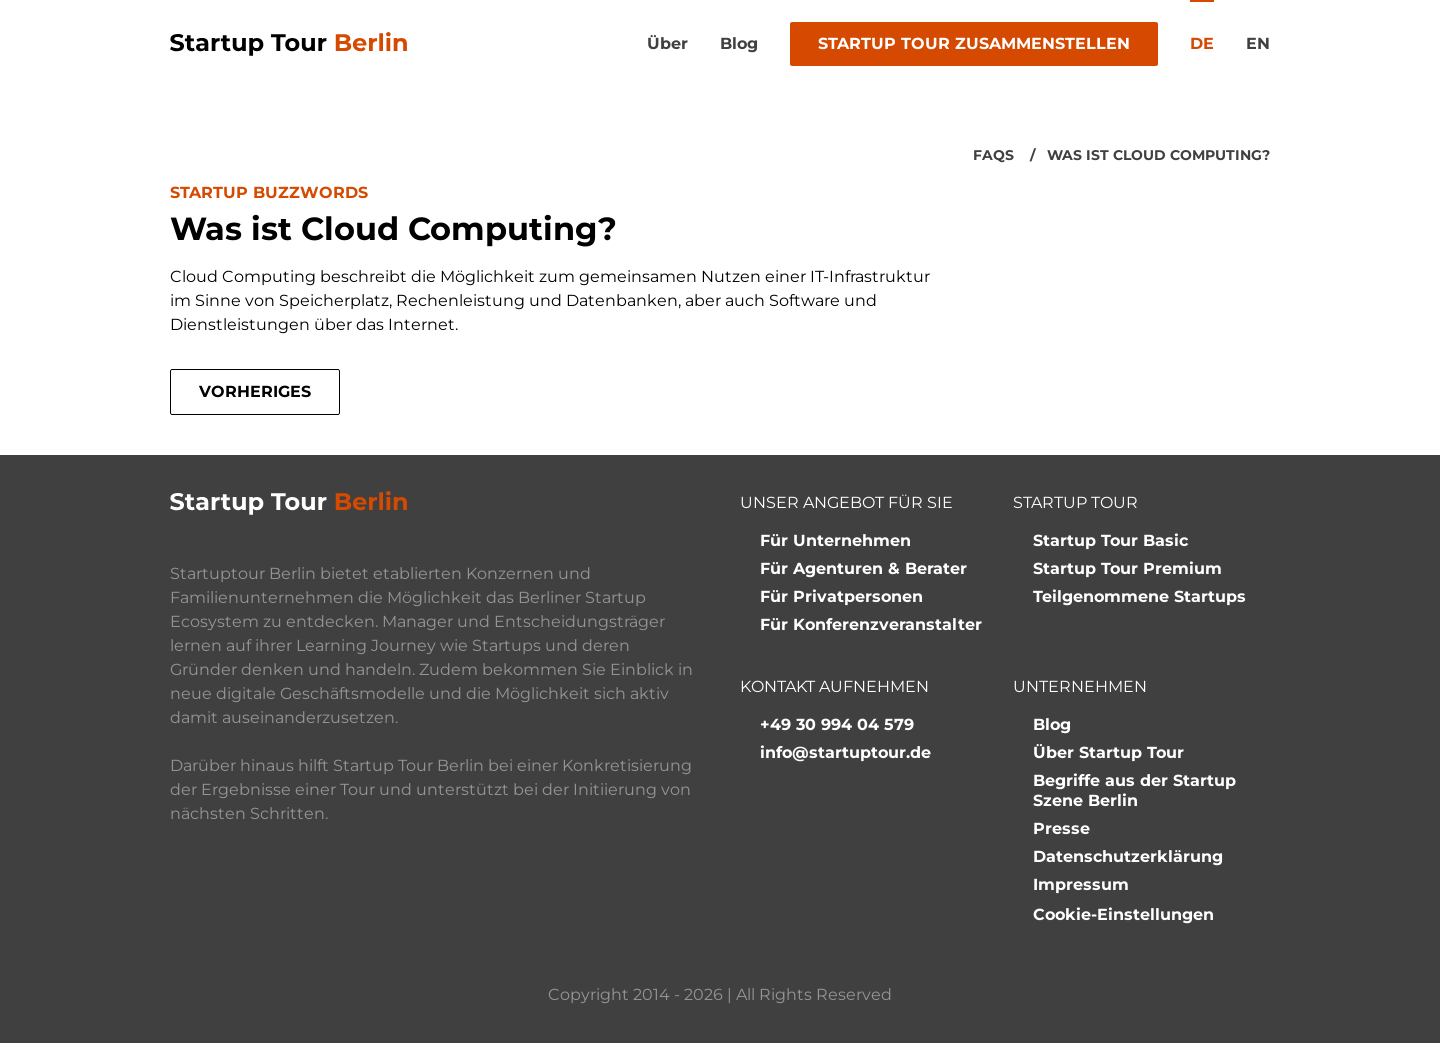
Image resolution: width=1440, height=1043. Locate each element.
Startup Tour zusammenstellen (974, 43)
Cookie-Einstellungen (1123, 914)
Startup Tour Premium (1127, 568)
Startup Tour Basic (1110, 540)
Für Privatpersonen (841, 596)
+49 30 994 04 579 (837, 724)
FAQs (993, 155)
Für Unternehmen (835, 540)
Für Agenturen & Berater (863, 568)
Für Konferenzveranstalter (871, 624)
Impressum (1081, 884)
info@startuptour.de (845, 752)
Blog (739, 43)
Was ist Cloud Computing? (1158, 155)
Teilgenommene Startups (1139, 596)
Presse (1061, 828)
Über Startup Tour (1108, 752)
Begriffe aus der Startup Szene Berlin (1134, 790)
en (1258, 43)
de (1202, 43)
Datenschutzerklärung (1128, 856)
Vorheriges (255, 391)
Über (667, 43)
